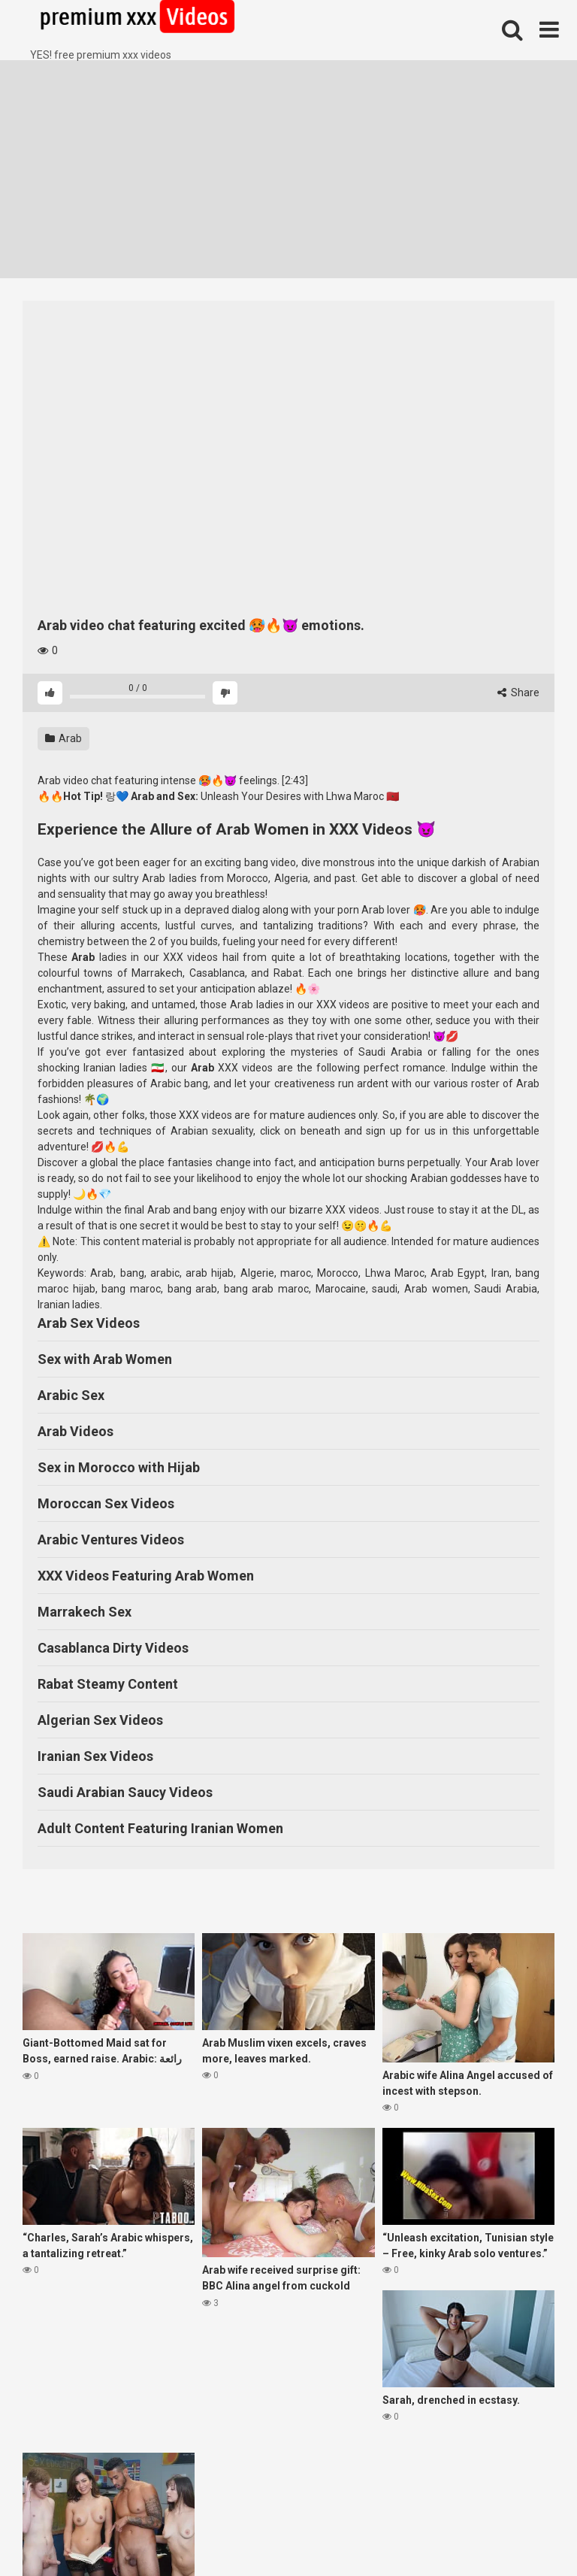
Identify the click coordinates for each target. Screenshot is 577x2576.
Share (518, 692)
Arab (63, 738)
